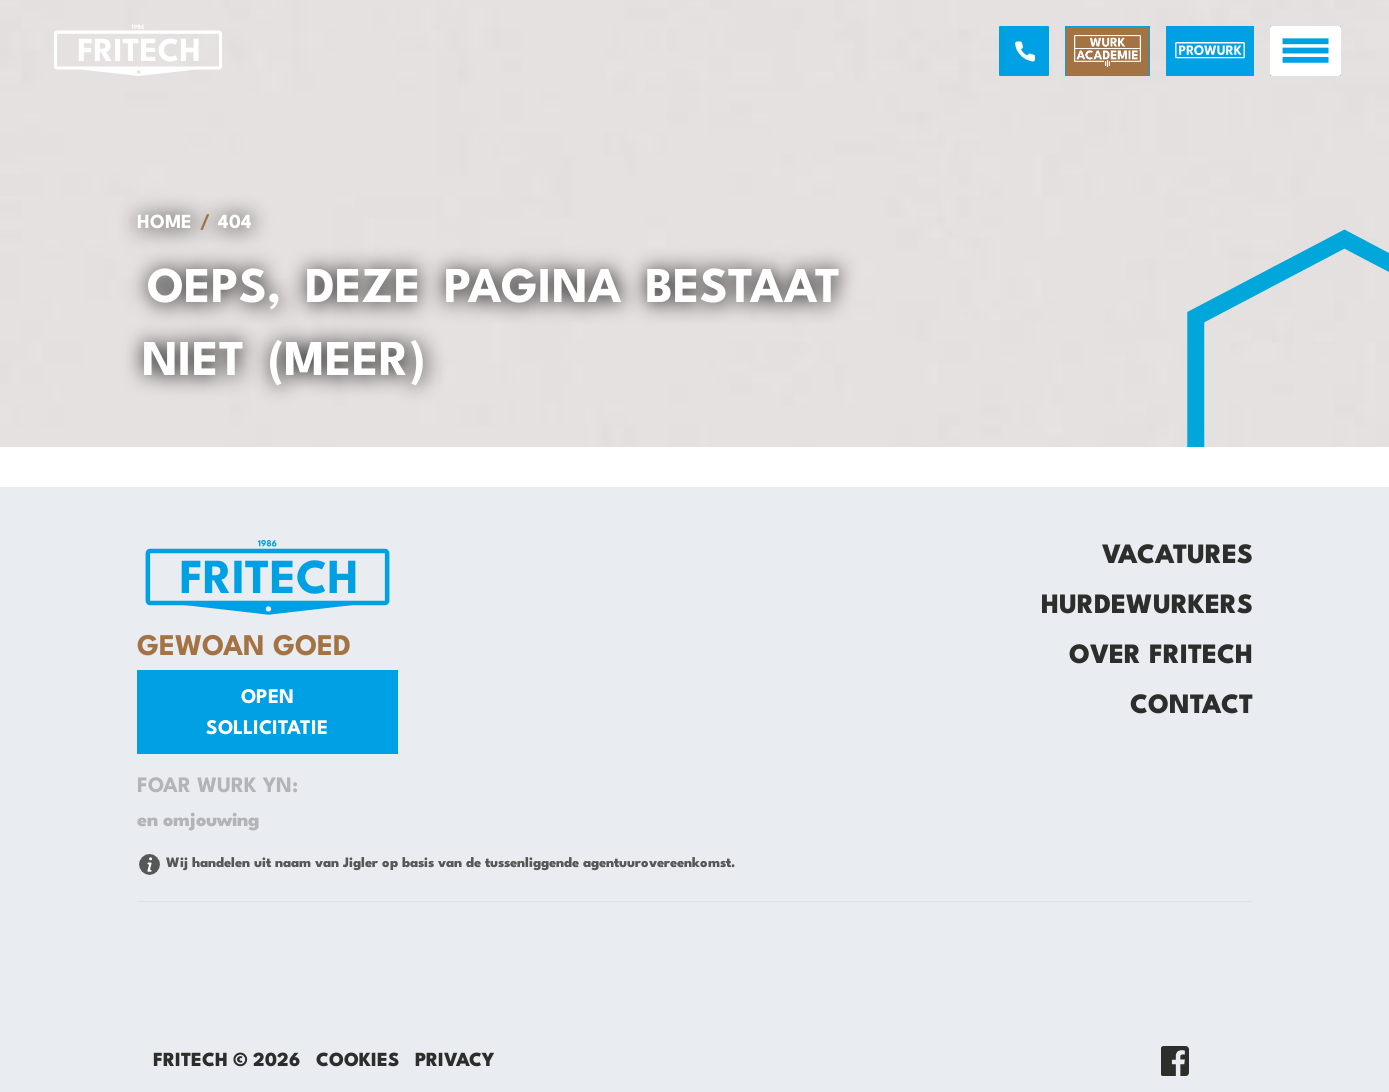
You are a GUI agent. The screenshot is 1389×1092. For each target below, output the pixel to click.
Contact (1191, 706)
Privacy (454, 1061)
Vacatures (1177, 556)
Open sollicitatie (267, 713)
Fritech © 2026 (226, 1061)
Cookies (357, 1061)
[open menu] (1305, 51)
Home (164, 223)
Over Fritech (1161, 656)
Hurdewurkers (1147, 606)
